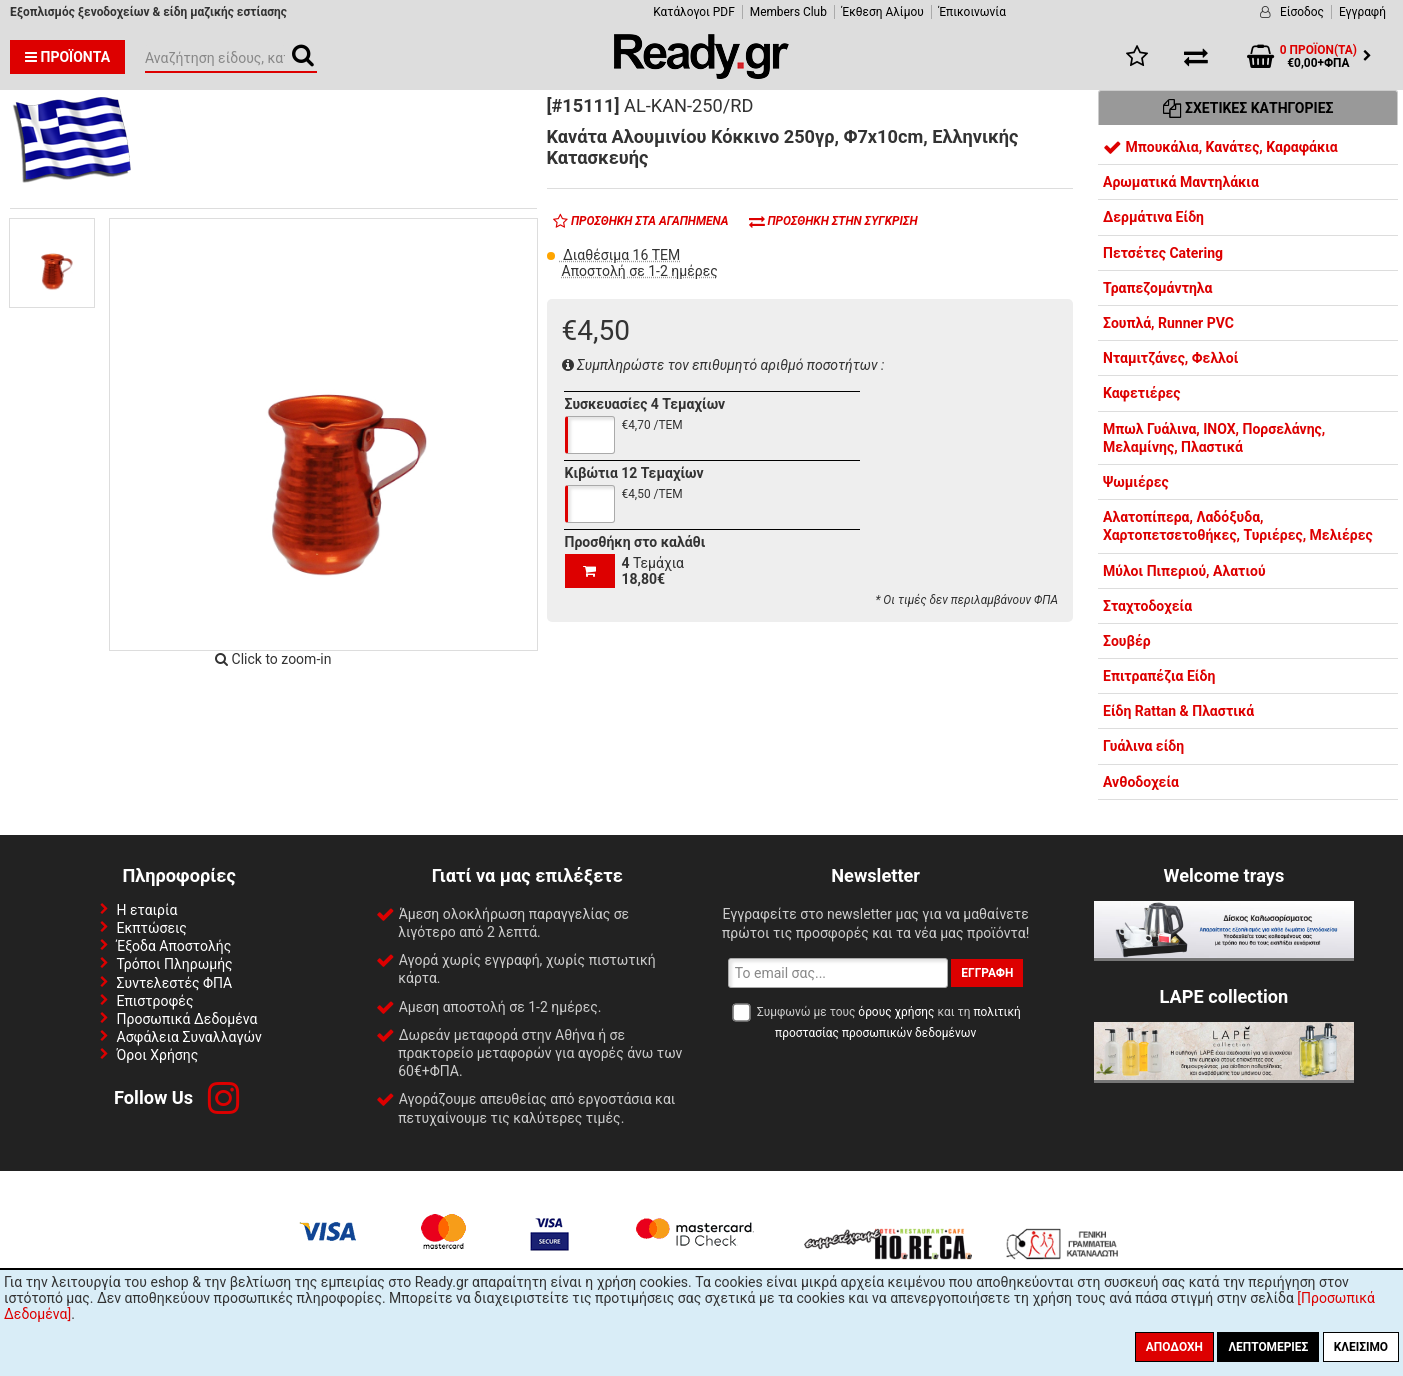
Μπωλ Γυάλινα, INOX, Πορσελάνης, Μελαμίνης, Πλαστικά (1214, 438)
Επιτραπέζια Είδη (1159, 676)
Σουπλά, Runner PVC (1168, 323)
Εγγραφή (1362, 12)
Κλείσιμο (1361, 1347)
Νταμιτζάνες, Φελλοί (1170, 358)
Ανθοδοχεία (1141, 782)
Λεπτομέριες (1268, 1347)
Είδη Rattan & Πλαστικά (1178, 711)
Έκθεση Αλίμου (883, 12)
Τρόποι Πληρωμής (175, 964)
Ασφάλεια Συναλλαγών (189, 1037)
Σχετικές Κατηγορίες (1248, 108)
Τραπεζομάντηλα (1157, 288)
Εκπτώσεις (152, 928)
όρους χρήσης (896, 1012)
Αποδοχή (1174, 1347)
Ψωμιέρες (1136, 482)
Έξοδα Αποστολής (174, 946)
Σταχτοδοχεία (1147, 606)
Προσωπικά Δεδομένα (187, 1019)
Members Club (788, 12)
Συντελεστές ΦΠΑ (175, 983)
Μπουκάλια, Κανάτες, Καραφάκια (1220, 147)
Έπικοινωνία (972, 12)
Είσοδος (1302, 12)
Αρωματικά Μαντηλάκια (1181, 182)
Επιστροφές (155, 1001)
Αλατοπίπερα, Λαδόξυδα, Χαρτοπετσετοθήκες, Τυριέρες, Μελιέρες (1238, 526)
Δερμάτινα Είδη (1153, 217)
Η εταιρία (147, 910)
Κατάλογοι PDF (693, 12)
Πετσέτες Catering (1163, 253)
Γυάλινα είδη (1143, 746)
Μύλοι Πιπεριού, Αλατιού (1184, 571)
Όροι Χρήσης (158, 1055)
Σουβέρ (1127, 641)
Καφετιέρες (1142, 393)
